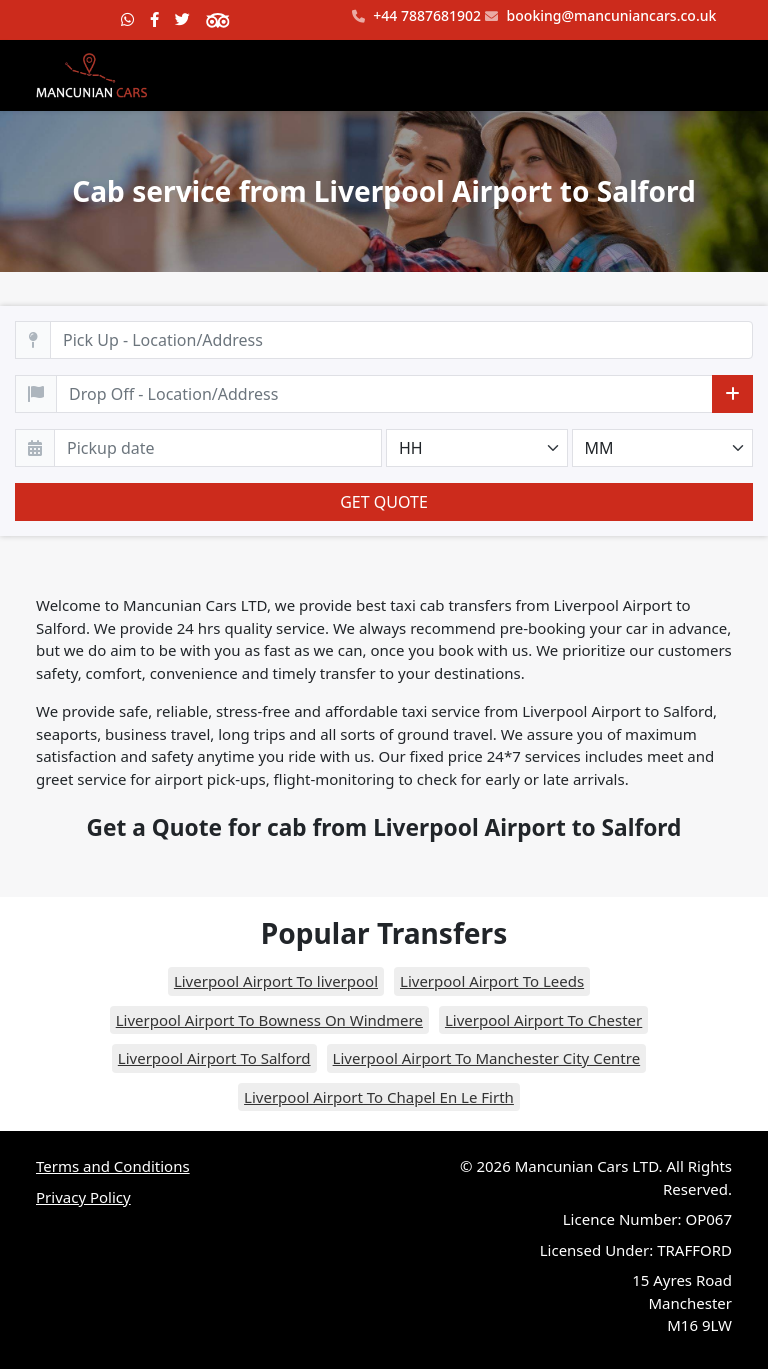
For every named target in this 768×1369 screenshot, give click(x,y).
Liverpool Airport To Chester (543, 1020)
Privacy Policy (83, 1197)
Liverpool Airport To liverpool (276, 981)
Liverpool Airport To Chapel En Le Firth (379, 1097)
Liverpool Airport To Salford (214, 1058)
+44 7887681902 (416, 16)
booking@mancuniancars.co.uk (600, 16)
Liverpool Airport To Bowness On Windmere (269, 1020)
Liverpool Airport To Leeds (492, 981)
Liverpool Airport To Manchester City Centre (487, 1058)
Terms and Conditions (113, 1166)
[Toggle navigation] (704, 75)
